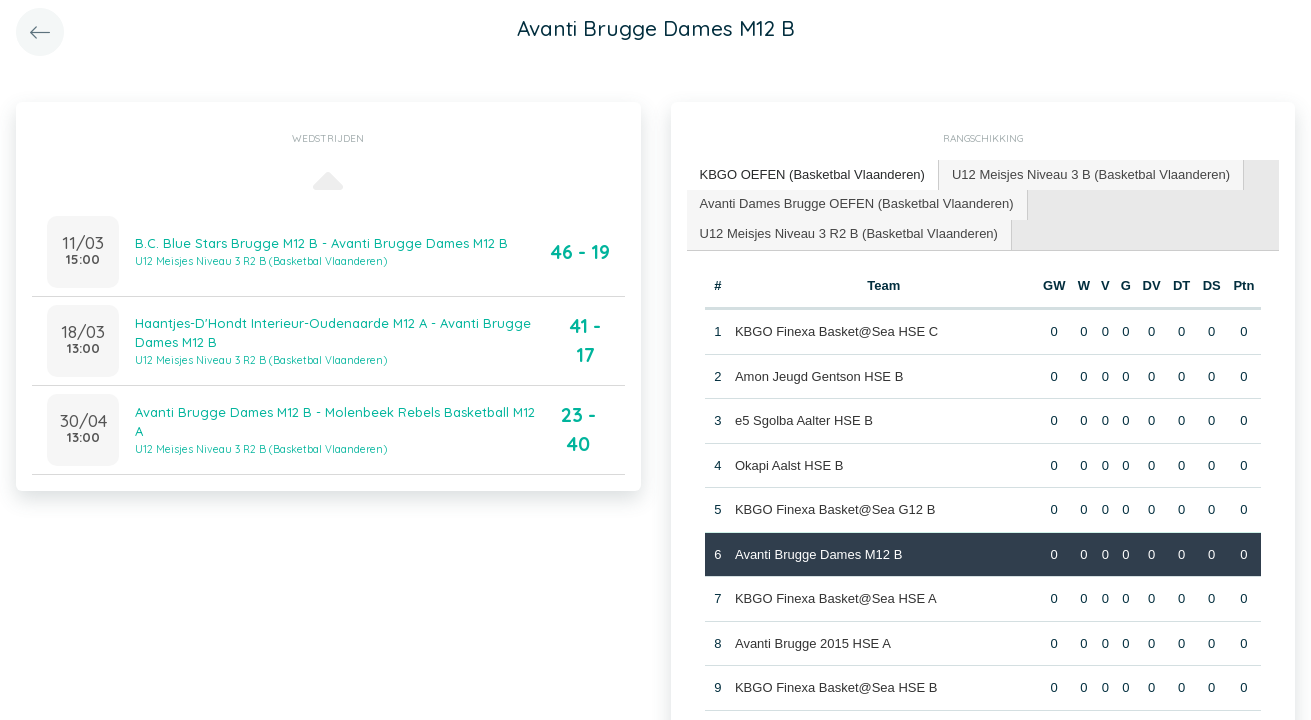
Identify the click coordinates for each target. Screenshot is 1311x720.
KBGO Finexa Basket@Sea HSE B (836, 687)
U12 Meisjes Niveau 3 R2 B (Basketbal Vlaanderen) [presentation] (849, 233)
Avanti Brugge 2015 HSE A (813, 643)
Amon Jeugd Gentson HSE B (819, 376)
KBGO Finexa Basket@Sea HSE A (836, 598)
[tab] (813, 175)
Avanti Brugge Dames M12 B (818, 554)
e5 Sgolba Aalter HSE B (804, 420)
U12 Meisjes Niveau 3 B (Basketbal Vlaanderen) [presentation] (1091, 174)
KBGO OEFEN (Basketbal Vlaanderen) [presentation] (812, 174)
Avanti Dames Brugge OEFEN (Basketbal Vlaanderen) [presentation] (857, 203)
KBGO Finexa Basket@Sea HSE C (836, 331)
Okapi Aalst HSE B (789, 465)
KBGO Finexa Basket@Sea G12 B (835, 509)
